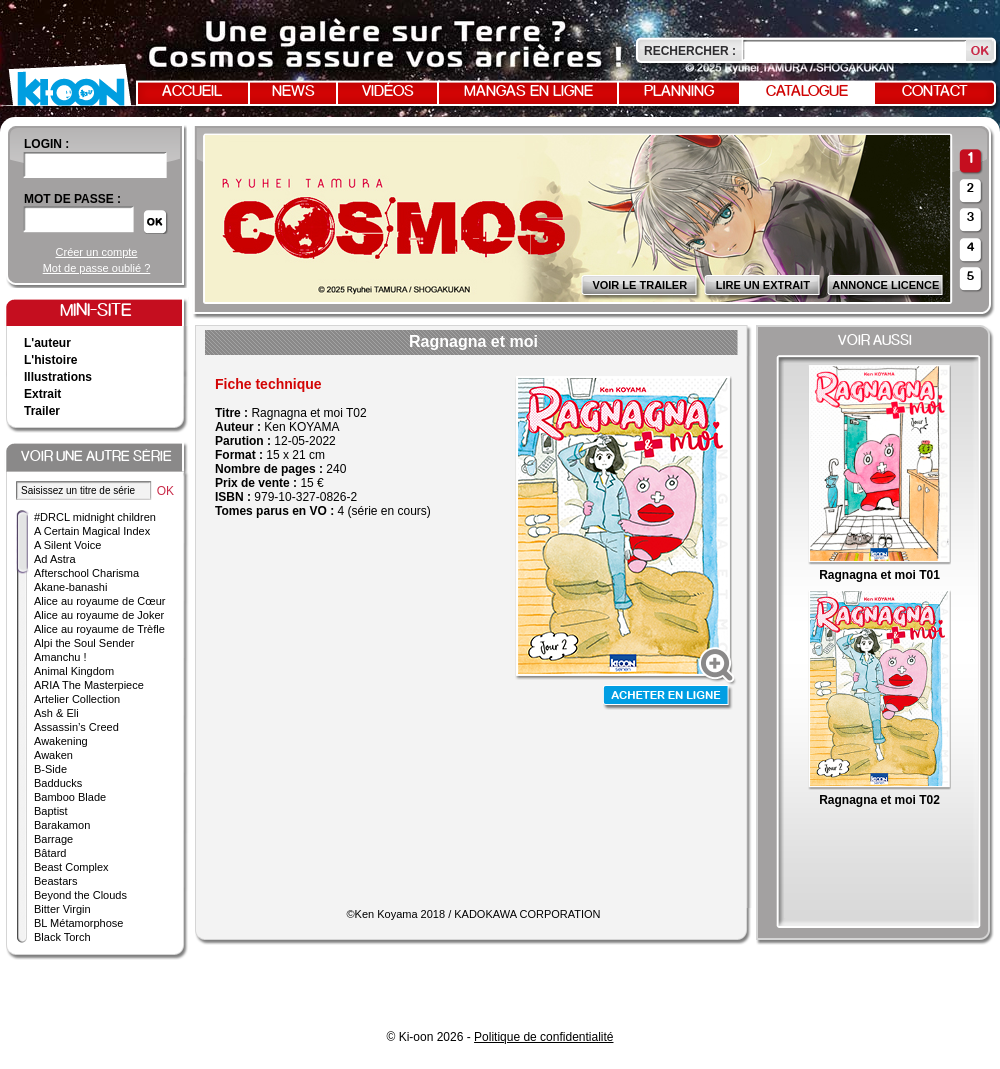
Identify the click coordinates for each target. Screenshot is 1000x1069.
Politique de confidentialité (543, 1037)
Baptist (51, 811)
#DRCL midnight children (95, 517)
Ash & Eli (56, 713)
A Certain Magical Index (92, 531)
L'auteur (47, 343)
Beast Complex (71, 867)
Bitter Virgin (62, 909)
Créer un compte (97, 252)
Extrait (42, 394)
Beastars (55, 881)
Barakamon (62, 825)
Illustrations (58, 377)
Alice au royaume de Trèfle (99, 629)
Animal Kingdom (74, 671)
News (293, 92)
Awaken (53, 755)
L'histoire (51, 360)
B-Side (50, 769)
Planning (679, 92)
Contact (935, 92)
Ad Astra (55, 559)
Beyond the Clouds (80, 895)
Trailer (42, 411)
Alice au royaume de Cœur (99, 601)
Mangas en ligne (528, 92)
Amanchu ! (60, 657)
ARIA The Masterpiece (89, 685)
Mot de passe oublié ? (97, 268)
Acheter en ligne (668, 697)
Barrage (53, 839)
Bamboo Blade (70, 797)
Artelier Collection (77, 699)
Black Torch (62, 937)
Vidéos (388, 92)
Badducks (58, 783)
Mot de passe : (72, 199)
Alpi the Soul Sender (84, 643)
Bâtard (50, 853)
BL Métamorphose (78, 923)
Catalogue (807, 92)
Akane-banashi (70, 587)
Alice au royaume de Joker (99, 615)
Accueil (192, 92)
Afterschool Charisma (86, 573)
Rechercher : (690, 51)
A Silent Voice (67, 545)
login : (46, 144)
